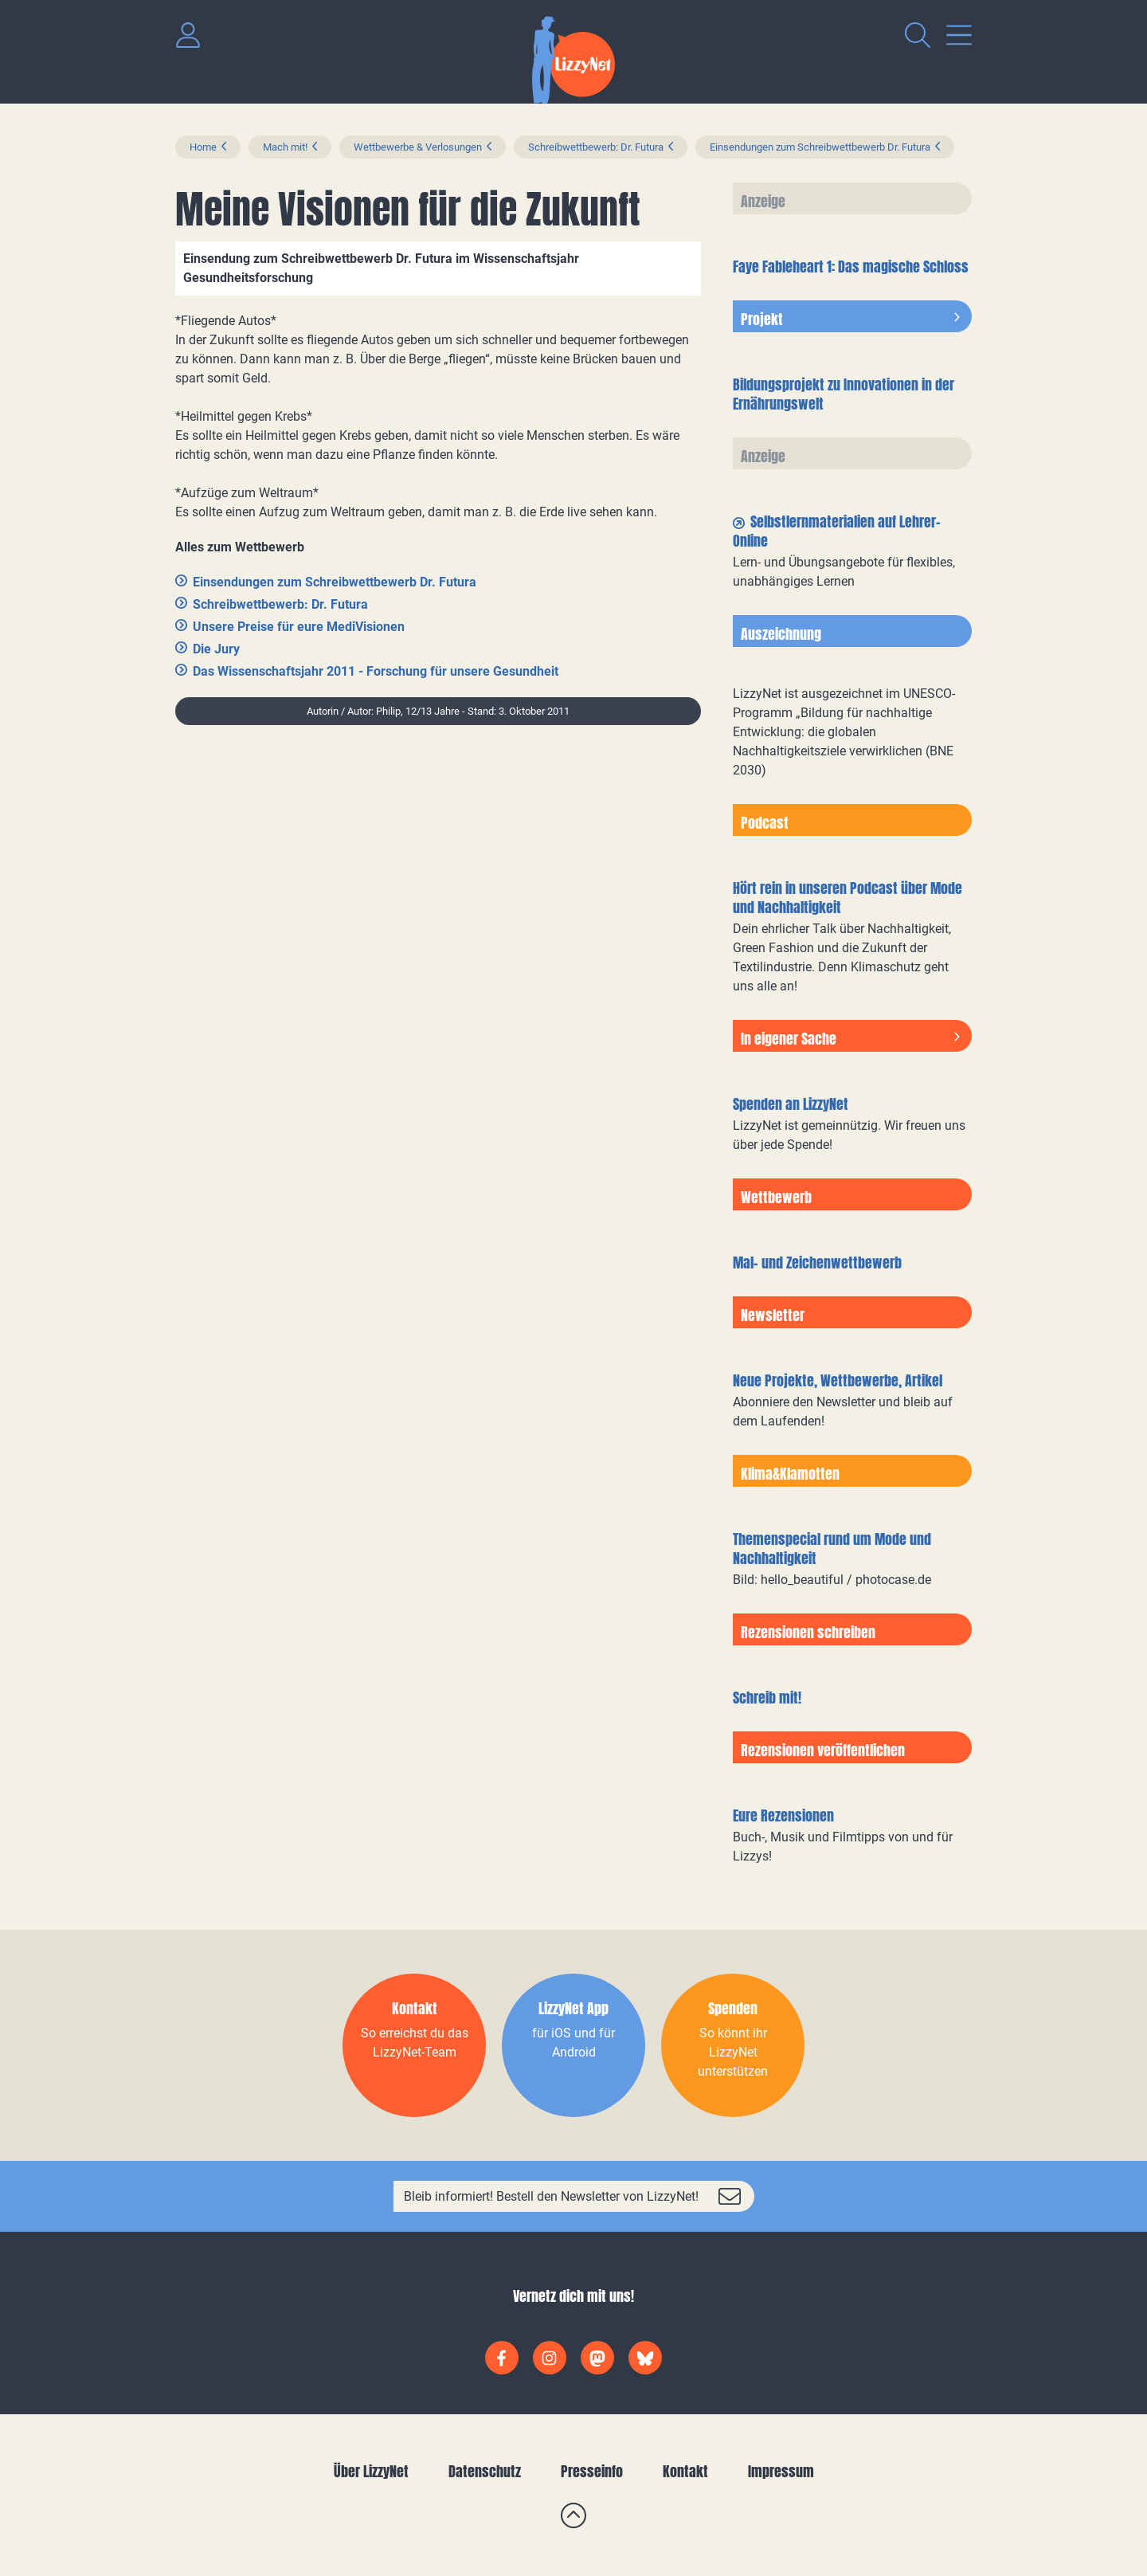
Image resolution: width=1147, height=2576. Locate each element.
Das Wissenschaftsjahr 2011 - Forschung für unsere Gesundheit (375, 671)
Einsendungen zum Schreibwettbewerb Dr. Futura (820, 147)
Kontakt (685, 2471)
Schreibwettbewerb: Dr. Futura (596, 147)
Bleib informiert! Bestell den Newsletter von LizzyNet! (551, 2196)
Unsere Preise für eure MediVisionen (299, 626)
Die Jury (216, 649)
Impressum (781, 2471)
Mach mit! (285, 147)
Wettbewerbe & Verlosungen (418, 147)
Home (203, 147)
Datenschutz (484, 2471)
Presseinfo (592, 2471)
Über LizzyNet (371, 2471)
